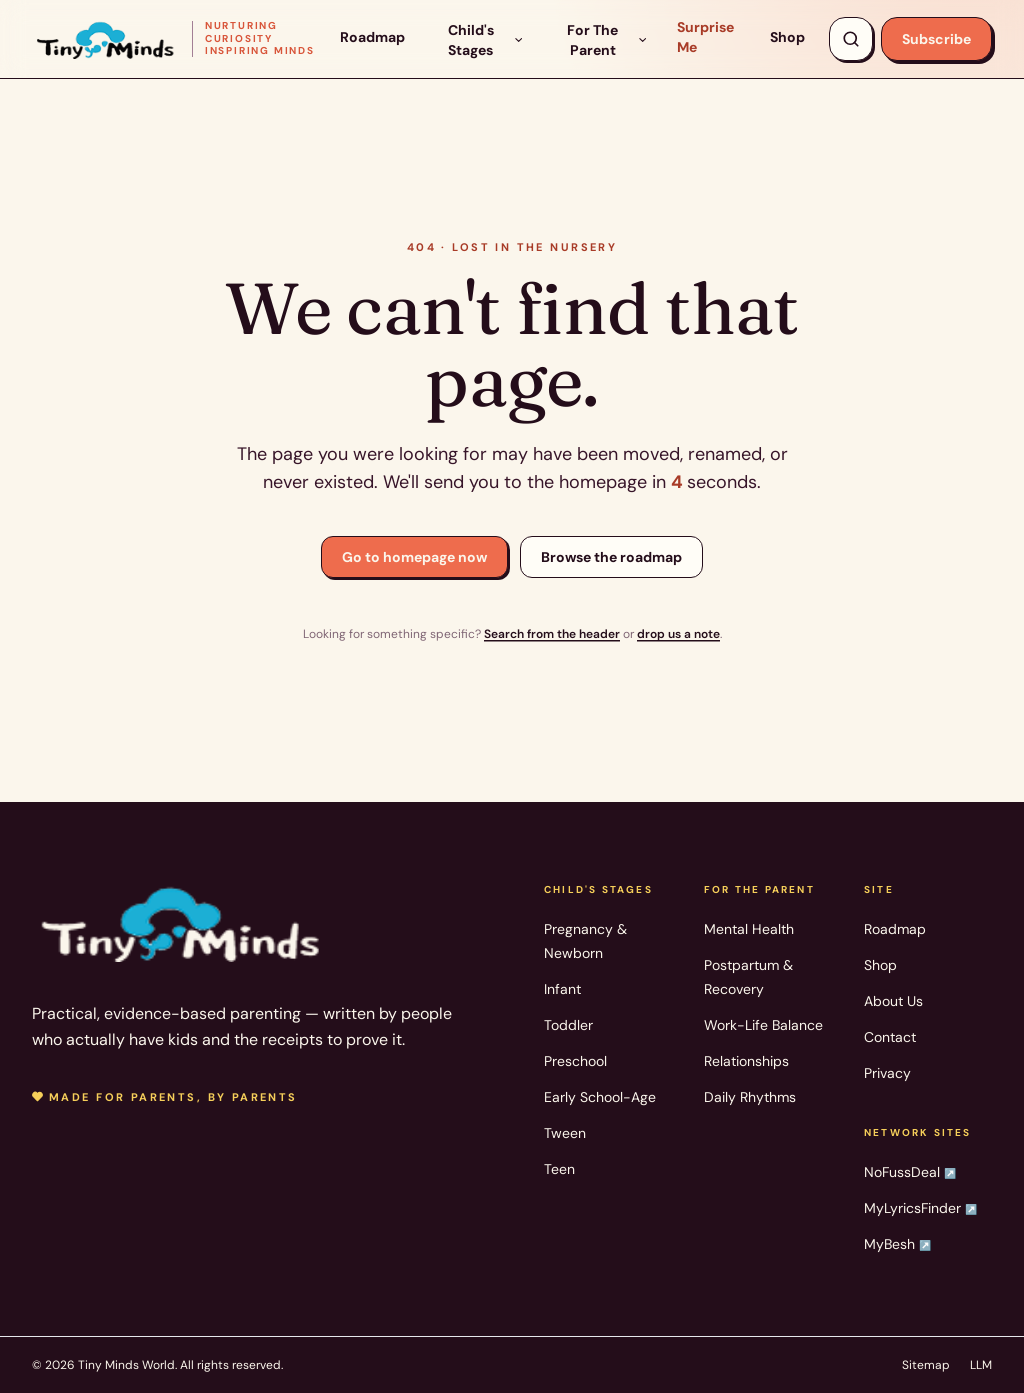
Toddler (568, 1025)
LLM (981, 1365)
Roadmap (372, 37)
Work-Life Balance (763, 1025)
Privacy (887, 1073)
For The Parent (607, 40)
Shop (787, 37)
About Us (893, 1001)
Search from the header (552, 634)
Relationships (746, 1061)
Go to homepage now (414, 557)
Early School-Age (600, 1097)
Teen (559, 1169)
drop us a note (678, 634)
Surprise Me (705, 37)
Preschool (575, 1061)
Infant (562, 989)
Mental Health (749, 929)
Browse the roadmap (611, 557)
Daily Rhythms (750, 1097)
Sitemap (926, 1365)
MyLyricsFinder (920, 1208)
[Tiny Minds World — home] (174, 38)
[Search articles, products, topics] (851, 39)
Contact (890, 1037)
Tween (565, 1133)
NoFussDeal (910, 1172)
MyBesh (897, 1244)
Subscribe (936, 39)
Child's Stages (486, 40)
